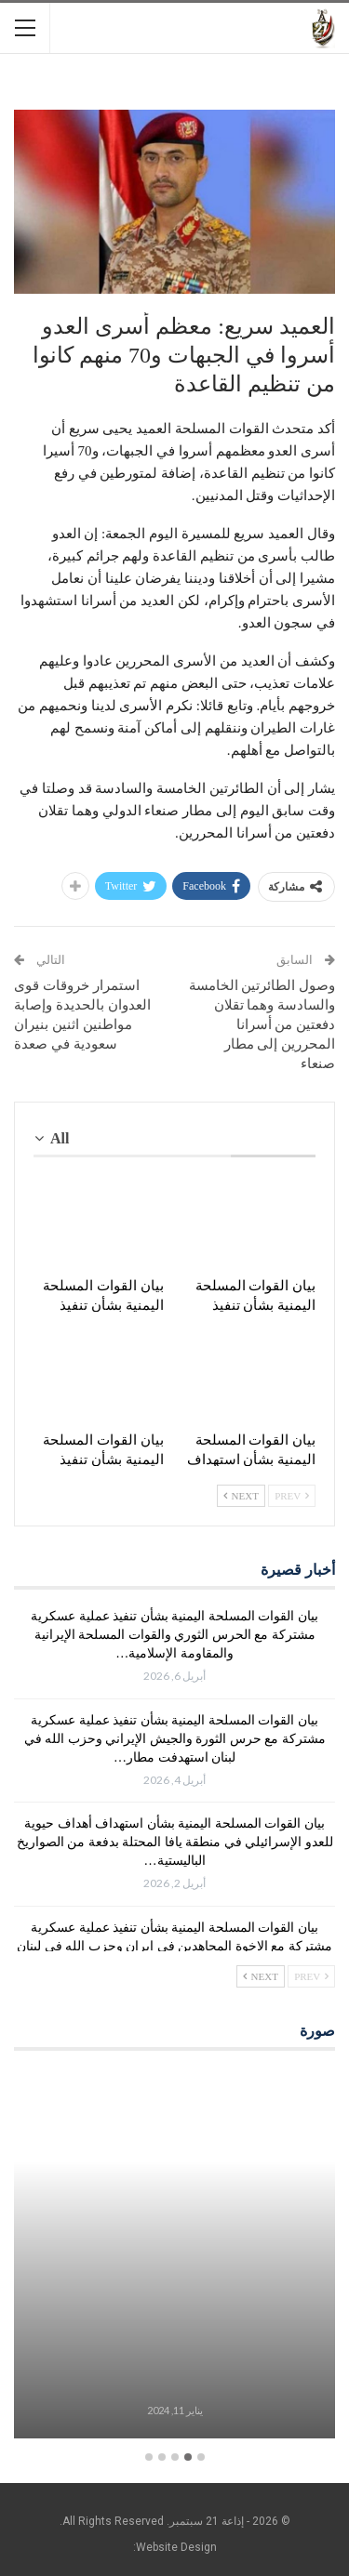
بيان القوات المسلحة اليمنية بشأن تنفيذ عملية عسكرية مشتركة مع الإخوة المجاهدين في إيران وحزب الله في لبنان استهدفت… (174, 1946)
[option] (174, 2256)
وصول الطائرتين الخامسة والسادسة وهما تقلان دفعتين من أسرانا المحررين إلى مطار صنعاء (262, 1024)
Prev (292, 1495)
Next (241, 1495)
